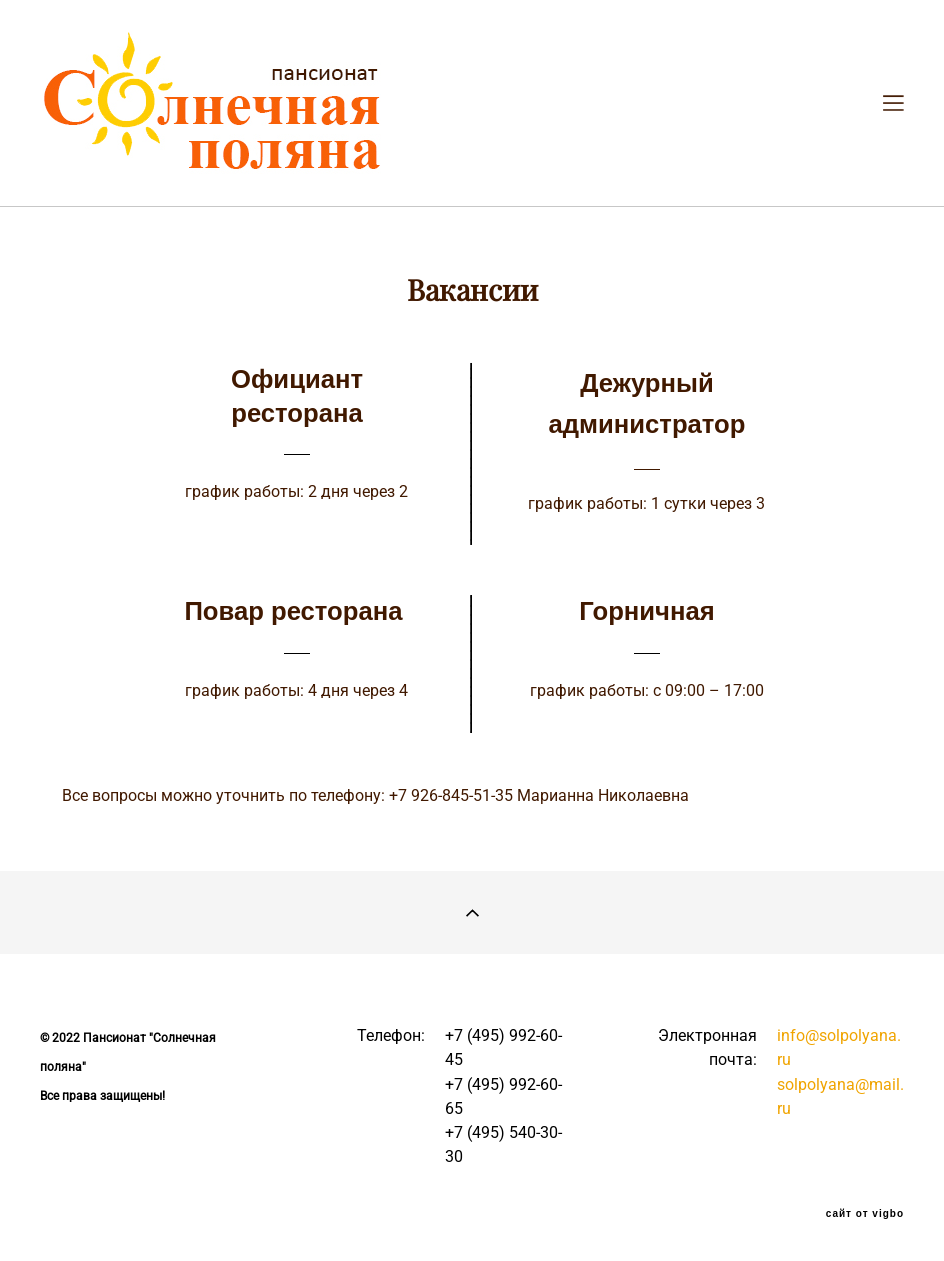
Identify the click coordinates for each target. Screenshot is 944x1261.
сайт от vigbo (865, 1214)
